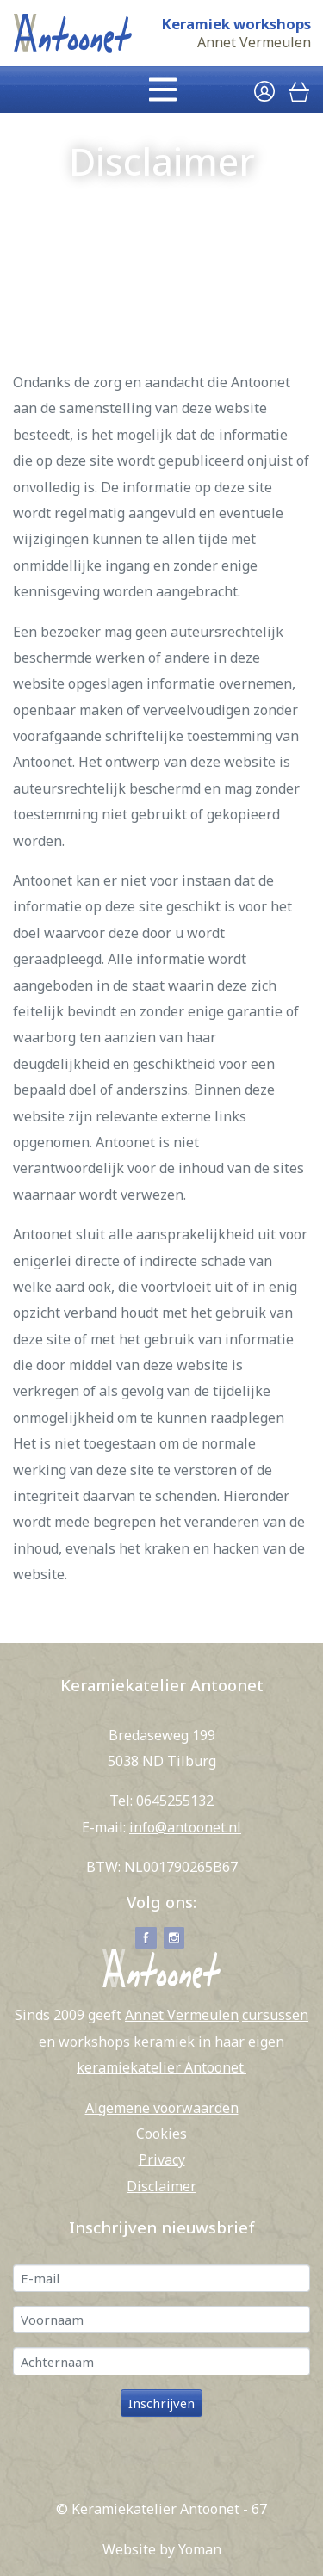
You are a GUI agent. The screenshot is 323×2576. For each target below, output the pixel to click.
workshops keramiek (127, 2041)
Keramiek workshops (236, 24)
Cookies (161, 2133)
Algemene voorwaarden (162, 2107)
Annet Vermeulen (254, 43)
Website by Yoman (161, 2549)
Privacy (162, 2159)
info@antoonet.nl (185, 1827)
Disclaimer (161, 2186)
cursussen (275, 2014)
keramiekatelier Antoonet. (161, 2067)
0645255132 (175, 1800)
